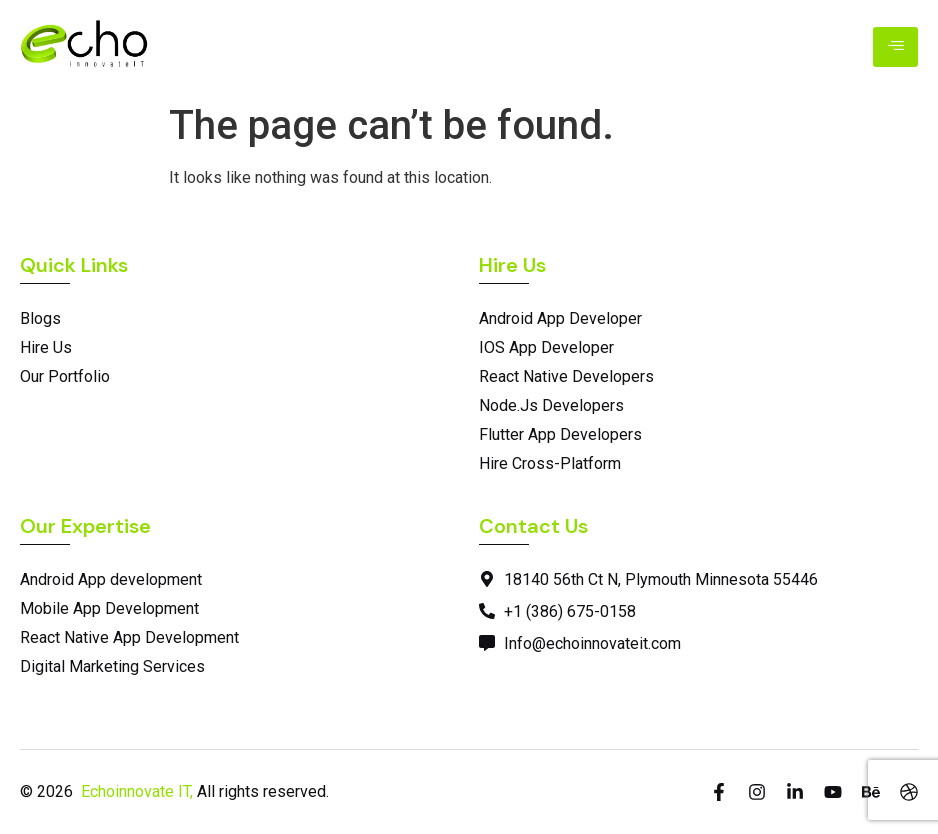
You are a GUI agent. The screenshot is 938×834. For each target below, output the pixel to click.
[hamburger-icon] (895, 47)
